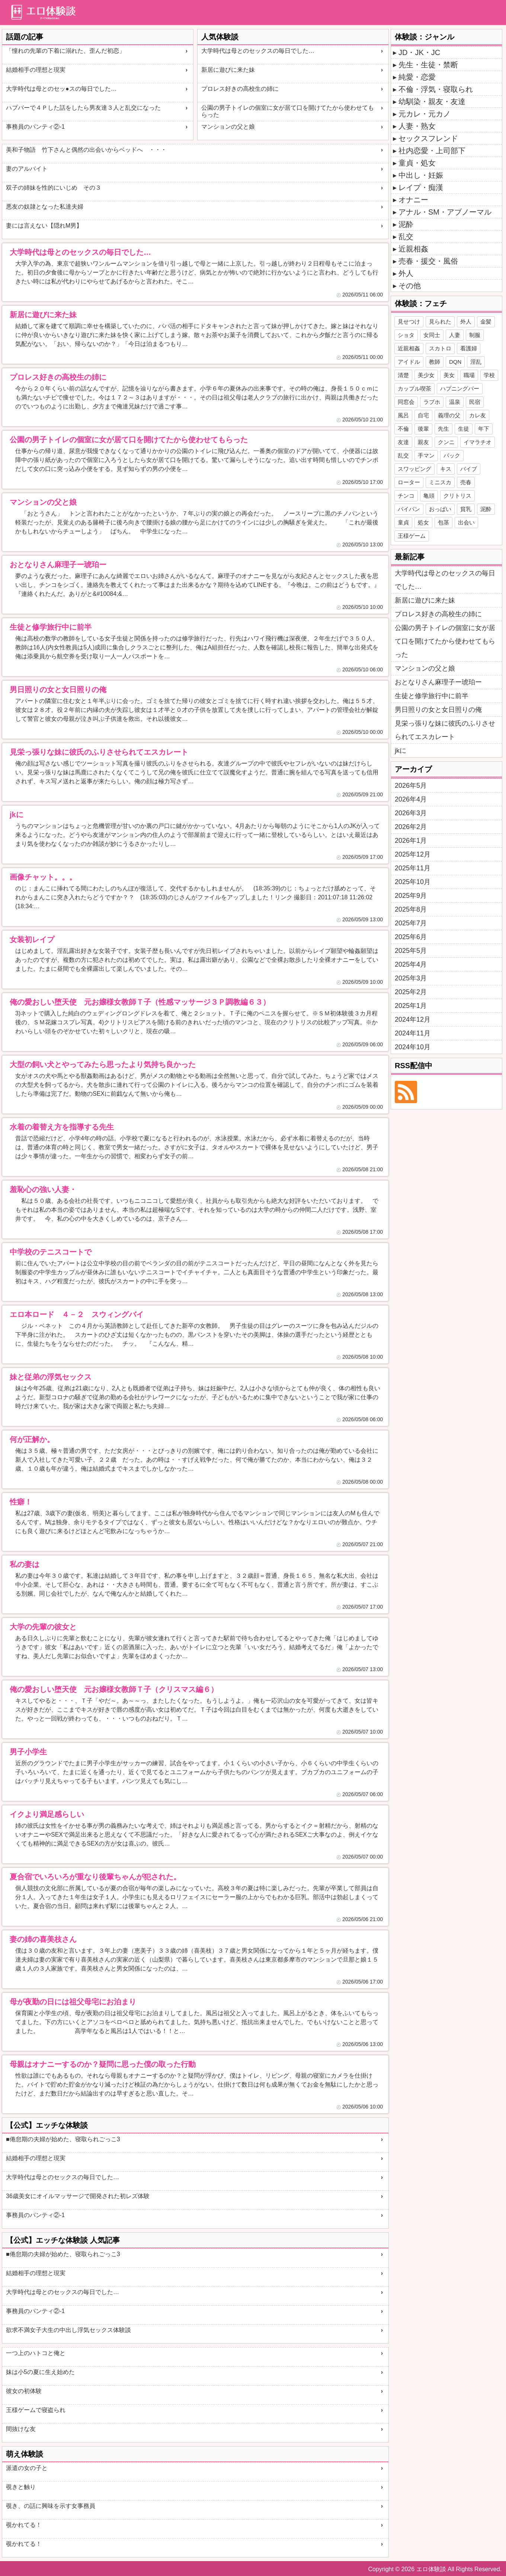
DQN (455, 362)
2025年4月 (411, 964)
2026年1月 (411, 840)
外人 (405, 273)
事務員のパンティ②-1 (35, 126)
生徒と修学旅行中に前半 (431, 696)
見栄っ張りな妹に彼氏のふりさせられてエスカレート (445, 730)
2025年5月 (411, 950)
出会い (466, 522)
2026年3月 (411, 813)
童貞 (403, 522)
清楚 (403, 375)
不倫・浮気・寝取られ (435, 89)
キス (445, 469)
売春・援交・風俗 (428, 261)
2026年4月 (411, 799)
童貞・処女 (417, 163)
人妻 (454, 335)
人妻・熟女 (417, 126)
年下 (483, 428)
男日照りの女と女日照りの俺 (438, 709)
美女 (449, 375)
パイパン (409, 509)
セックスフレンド (428, 138)
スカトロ (440, 348)
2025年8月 (411, 909)
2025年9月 (411, 895)
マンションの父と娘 (228, 126)
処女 (423, 522)
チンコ (406, 495)
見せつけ (409, 321)
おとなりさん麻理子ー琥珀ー (438, 682)
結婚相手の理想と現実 (35, 70)
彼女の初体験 (24, 2391)
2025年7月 (411, 923)
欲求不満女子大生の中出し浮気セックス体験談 (68, 2330)
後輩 (423, 428)
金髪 (485, 321)
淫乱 (475, 362)
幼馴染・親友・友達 (431, 101)
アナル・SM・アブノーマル (444, 212)
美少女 (426, 375)
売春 (465, 482)
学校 (489, 375)
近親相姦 (413, 249)
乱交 (405, 236)
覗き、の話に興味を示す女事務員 (50, 2506)
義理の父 (449, 415)
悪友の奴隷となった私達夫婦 (44, 206)
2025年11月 (412, 868)
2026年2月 (411, 827)
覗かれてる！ (24, 2525)
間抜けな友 (21, 2429)
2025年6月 (411, 937)
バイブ (468, 469)
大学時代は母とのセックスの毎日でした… (257, 51)
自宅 (423, 415)
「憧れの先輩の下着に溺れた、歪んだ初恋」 (65, 51)
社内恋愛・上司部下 (431, 151)
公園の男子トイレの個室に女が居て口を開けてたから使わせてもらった (287, 111)
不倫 (403, 428)
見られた (440, 321)
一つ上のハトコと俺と (35, 2353)
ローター (409, 482)
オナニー (413, 200)
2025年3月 (411, 978)
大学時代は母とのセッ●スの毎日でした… (61, 89)
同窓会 (406, 402)
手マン (426, 455)
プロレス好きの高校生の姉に (240, 89)
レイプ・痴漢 (420, 187)
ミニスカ (440, 482)
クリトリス (457, 495)
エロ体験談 (431, 2569)
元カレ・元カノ (424, 114)
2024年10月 (412, 1047)
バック (451, 455)
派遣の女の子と (27, 2468)
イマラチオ (477, 442)
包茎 (443, 522)
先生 (443, 428)
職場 (469, 375)
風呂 (403, 415)
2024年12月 (412, 1019)
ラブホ (431, 402)
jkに (400, 750)
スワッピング (414, 469)
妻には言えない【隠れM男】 (44, 225)
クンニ (446, 442)
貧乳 (465, 509)
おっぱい (440, 509)
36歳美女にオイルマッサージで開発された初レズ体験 (78, 2196)
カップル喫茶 (414, 388)
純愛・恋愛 (417, 77)
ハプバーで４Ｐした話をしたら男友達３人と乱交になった (83, 108)
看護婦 (468, 348)
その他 (409, 286)
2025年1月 (411, 1005)
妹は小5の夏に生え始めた (40, 2372)
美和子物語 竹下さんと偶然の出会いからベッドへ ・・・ (86, 150)
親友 (423, 442)
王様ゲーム (412, 536)
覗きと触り (21, 2487)
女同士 (431, 335)
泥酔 (405, 224)
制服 (474, 335)
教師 (434, 362)
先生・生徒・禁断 (428, 65)
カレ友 (477, 415)
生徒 (463, 428)
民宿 (474, 402)
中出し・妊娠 (420, 175)
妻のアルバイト (27, 169)
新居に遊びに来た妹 (228, 70)
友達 (403, 442)
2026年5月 (411, 785)
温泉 (454, 402)
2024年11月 (412, 1033)
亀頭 (429, 495)
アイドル (409, 362)
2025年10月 (412, 882)
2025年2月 (411, 992)
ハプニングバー (459, 388)
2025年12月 (412, 854)
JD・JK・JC (419, 52)
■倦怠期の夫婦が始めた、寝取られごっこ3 (63, 2139)
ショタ (406, 335)
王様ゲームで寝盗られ (35, 2410)
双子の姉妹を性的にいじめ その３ (53, 187)
